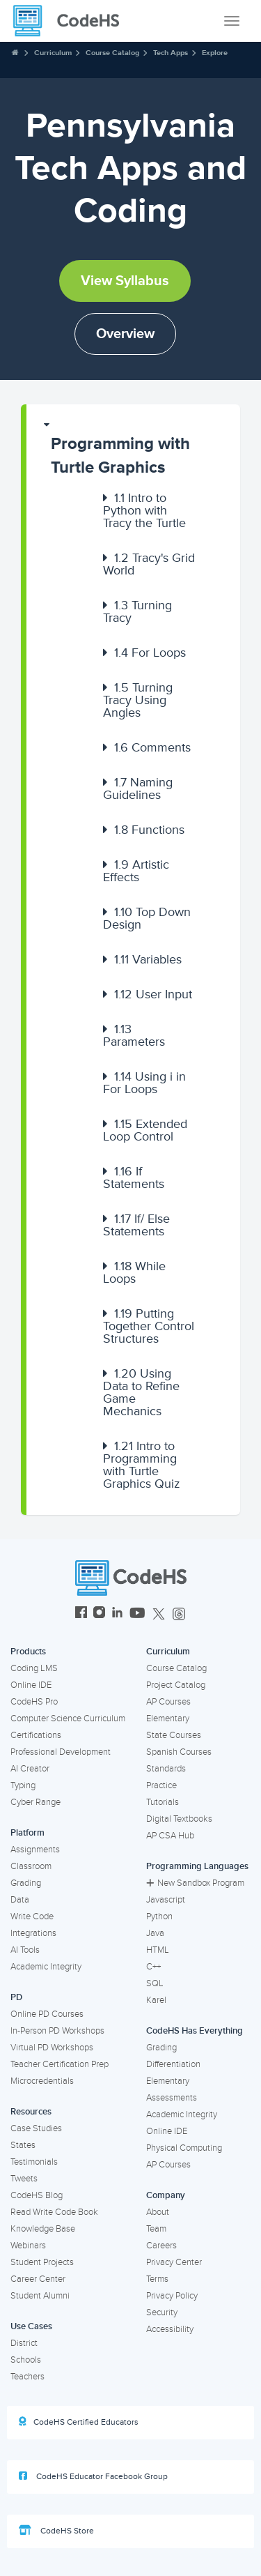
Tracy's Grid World (149, 564)
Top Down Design (147, 918)
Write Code (32, 1916)
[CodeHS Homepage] (71, 21)
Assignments (35, 1849)
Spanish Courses (179, 1752)
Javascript (165, 1899)
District (24, 2343)
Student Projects (42, 2262)
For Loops (150, 652)
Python (159, 1916)
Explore (215, 52)
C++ (153, 1966)
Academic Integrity (45, 1966)
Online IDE (31, 1685)
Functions (149, 829)
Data (19, 1899)
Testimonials (34, 2161)
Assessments (171, 2097)
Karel (156, 2000)
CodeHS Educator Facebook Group (93, 2476)
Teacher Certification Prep (59, 2064)
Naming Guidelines (138, 788)
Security (161, 2312)
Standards (166, 1768)
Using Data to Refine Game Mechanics (141, 1392)
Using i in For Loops (144, 1083)
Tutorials (162, 1802)
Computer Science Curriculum (67, 1718)
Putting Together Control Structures (148, 1326)
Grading (25, 1883)
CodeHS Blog (36, 2195)
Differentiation (173, 2064)
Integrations (33, 1933)
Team (156, 2228)
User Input (153, 994)
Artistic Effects (136, 871)
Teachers (27, 2376)
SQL (155, 1983)
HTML (157, 1950)
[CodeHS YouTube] (137, 1614)
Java (155, 1933)
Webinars (28, 2245)
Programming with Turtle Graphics (120, 456)
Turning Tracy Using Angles (138, 700)
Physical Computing (184, 2148)
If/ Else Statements (136, 1225)
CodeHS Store (56, 2530)
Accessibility (169, 2329)
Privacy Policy (172, 2295)
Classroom (31, 1866)
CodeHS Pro (34, 1701)
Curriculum (53, 52)
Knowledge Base (42, 2228)
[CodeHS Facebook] (81, 1614)
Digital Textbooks (179, 1818)
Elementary (167, 1718)
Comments (152, 747)
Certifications (35, 1735)
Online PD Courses (47, 2014)
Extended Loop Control (145, 1130)
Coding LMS (34, 1668)
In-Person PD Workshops (57, 2030)
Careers (161, 2245)
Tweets (24, 2178)
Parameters (134, 1035)
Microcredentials (42, 2081)
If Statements (133, 1177)
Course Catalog (112, 52)
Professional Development (60, 1752)
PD (16, 1997)
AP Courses (168, 1701)
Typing (22, 1785)
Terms (157, 2279)
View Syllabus (125, 281)
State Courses (173, 1735)
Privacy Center (174, 2262)
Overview (125, 334)
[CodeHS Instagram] (99, 1614)
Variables (148, 959)
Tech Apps (170, 52)
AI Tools (25, 1950)
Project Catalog (175, 1685)
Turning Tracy (137, 611)
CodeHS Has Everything (194, 2031)
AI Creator (29, 1768)
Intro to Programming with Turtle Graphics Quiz (141, 1464)
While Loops (134, 1272)
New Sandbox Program (195, 1883)
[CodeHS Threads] (179, 1614)
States (22, 2145)
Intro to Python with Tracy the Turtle (144, 510)
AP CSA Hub (170, 1835)
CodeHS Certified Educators (79, 2422)
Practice (161, 1785)
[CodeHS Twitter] (159, 1614)
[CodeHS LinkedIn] (117, 1614)
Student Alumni (40, 2295)
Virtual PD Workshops (51, 2047)
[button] (133, 449)
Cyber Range (35, 1802)
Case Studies (36, 2128)
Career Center (37, 2279)
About (157, 2212)
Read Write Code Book (54, 2212)
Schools (25, 2359)
